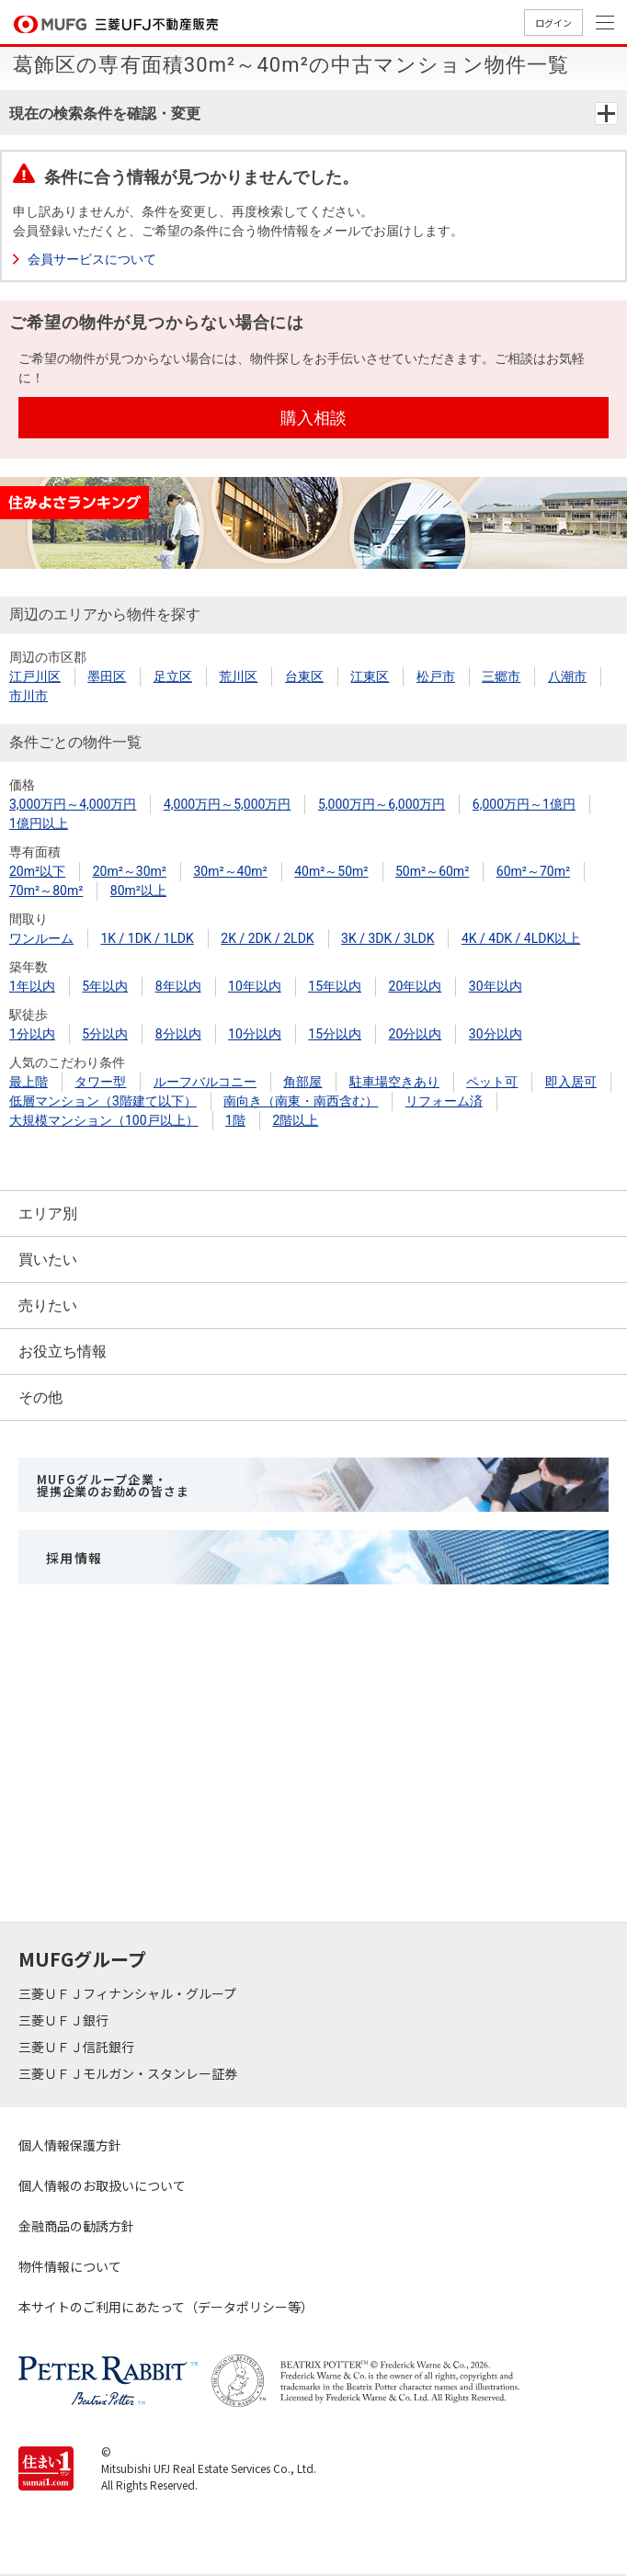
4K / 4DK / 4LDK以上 (521, 938)
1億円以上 (38, 823)
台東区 (304, 676)
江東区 (369, 676)
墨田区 (106, 676)
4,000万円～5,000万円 (227, 804)
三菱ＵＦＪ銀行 (64, 2020)
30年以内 (495, 986)
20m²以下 (37, 871)
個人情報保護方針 (69, 2145)
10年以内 (254, 986)
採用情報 (74, 1558)
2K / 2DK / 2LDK (267, 938)
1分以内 (32, 1034)
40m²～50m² (331, 871)
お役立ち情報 (62, 1351)
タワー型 (100, 1081)
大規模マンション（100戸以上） (104, 1120)
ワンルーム (41, 938)
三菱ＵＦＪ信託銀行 (77, 2046)
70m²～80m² (46, 890)
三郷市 (501, 676)
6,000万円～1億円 (524, 804)
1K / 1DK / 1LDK (146, 938)
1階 (235, 1120)
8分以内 (178, 1034)
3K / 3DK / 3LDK (387, 938)
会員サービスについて (92, 259)
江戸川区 (35, 676)
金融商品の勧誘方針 (76, 2226)
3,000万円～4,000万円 (72, 804)
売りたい (47, 1305)
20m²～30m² (129, 871)
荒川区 (238, 676)
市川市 (28, 695)
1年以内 (32, 986)
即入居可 (571, 1081)
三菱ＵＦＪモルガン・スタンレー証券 (129, 2073)
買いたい (47, 1259)
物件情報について (69, 2266)
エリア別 (47, 1213)
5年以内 (105, 986)
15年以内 (334, 986)
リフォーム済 (444, 1101)
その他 (40, 1397)
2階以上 (295, 1120)
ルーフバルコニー (205, 1081)
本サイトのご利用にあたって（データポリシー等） (166, 2307)
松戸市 (435, 676)
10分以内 (254, 1034)
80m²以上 (138, 890)
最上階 (28, 1081)
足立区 (173, 676)
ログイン (553, 22)
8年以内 (178, 986)
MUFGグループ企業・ (112, 1485)
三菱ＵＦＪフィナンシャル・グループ (128, 1993)
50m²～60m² (432, 871)
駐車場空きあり (394, 1081)
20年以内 (415, 986)
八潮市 (567, 676)
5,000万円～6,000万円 (381, 804)
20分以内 (415, 1034)
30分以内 (495, 1034)
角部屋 (302, 1081)
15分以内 (334, 1034)
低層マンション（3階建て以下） (103, 1101)
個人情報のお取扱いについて (102, 2185)
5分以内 (105, 1034)
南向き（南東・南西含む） (300, 1101)
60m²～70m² (533, 871)
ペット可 (492, 1081)
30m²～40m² (230, 871)
